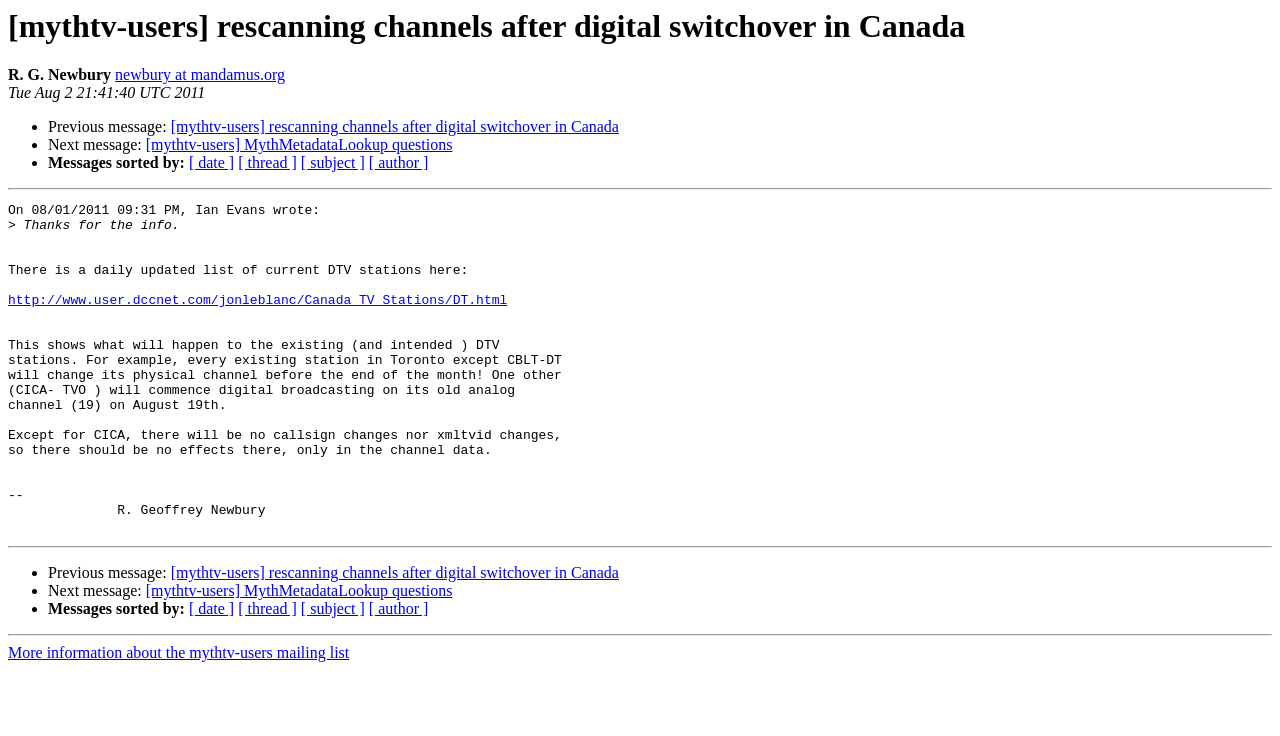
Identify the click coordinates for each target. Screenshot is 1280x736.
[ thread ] (267, 162)
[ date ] (211, 162)
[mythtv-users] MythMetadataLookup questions (299, 144)
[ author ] (399, 162)
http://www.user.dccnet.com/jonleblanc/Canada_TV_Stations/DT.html (257, 320)
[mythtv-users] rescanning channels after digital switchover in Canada (395, 126)
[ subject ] (333, 162)
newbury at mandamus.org (200, 74)
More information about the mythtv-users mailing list (178, 718)
